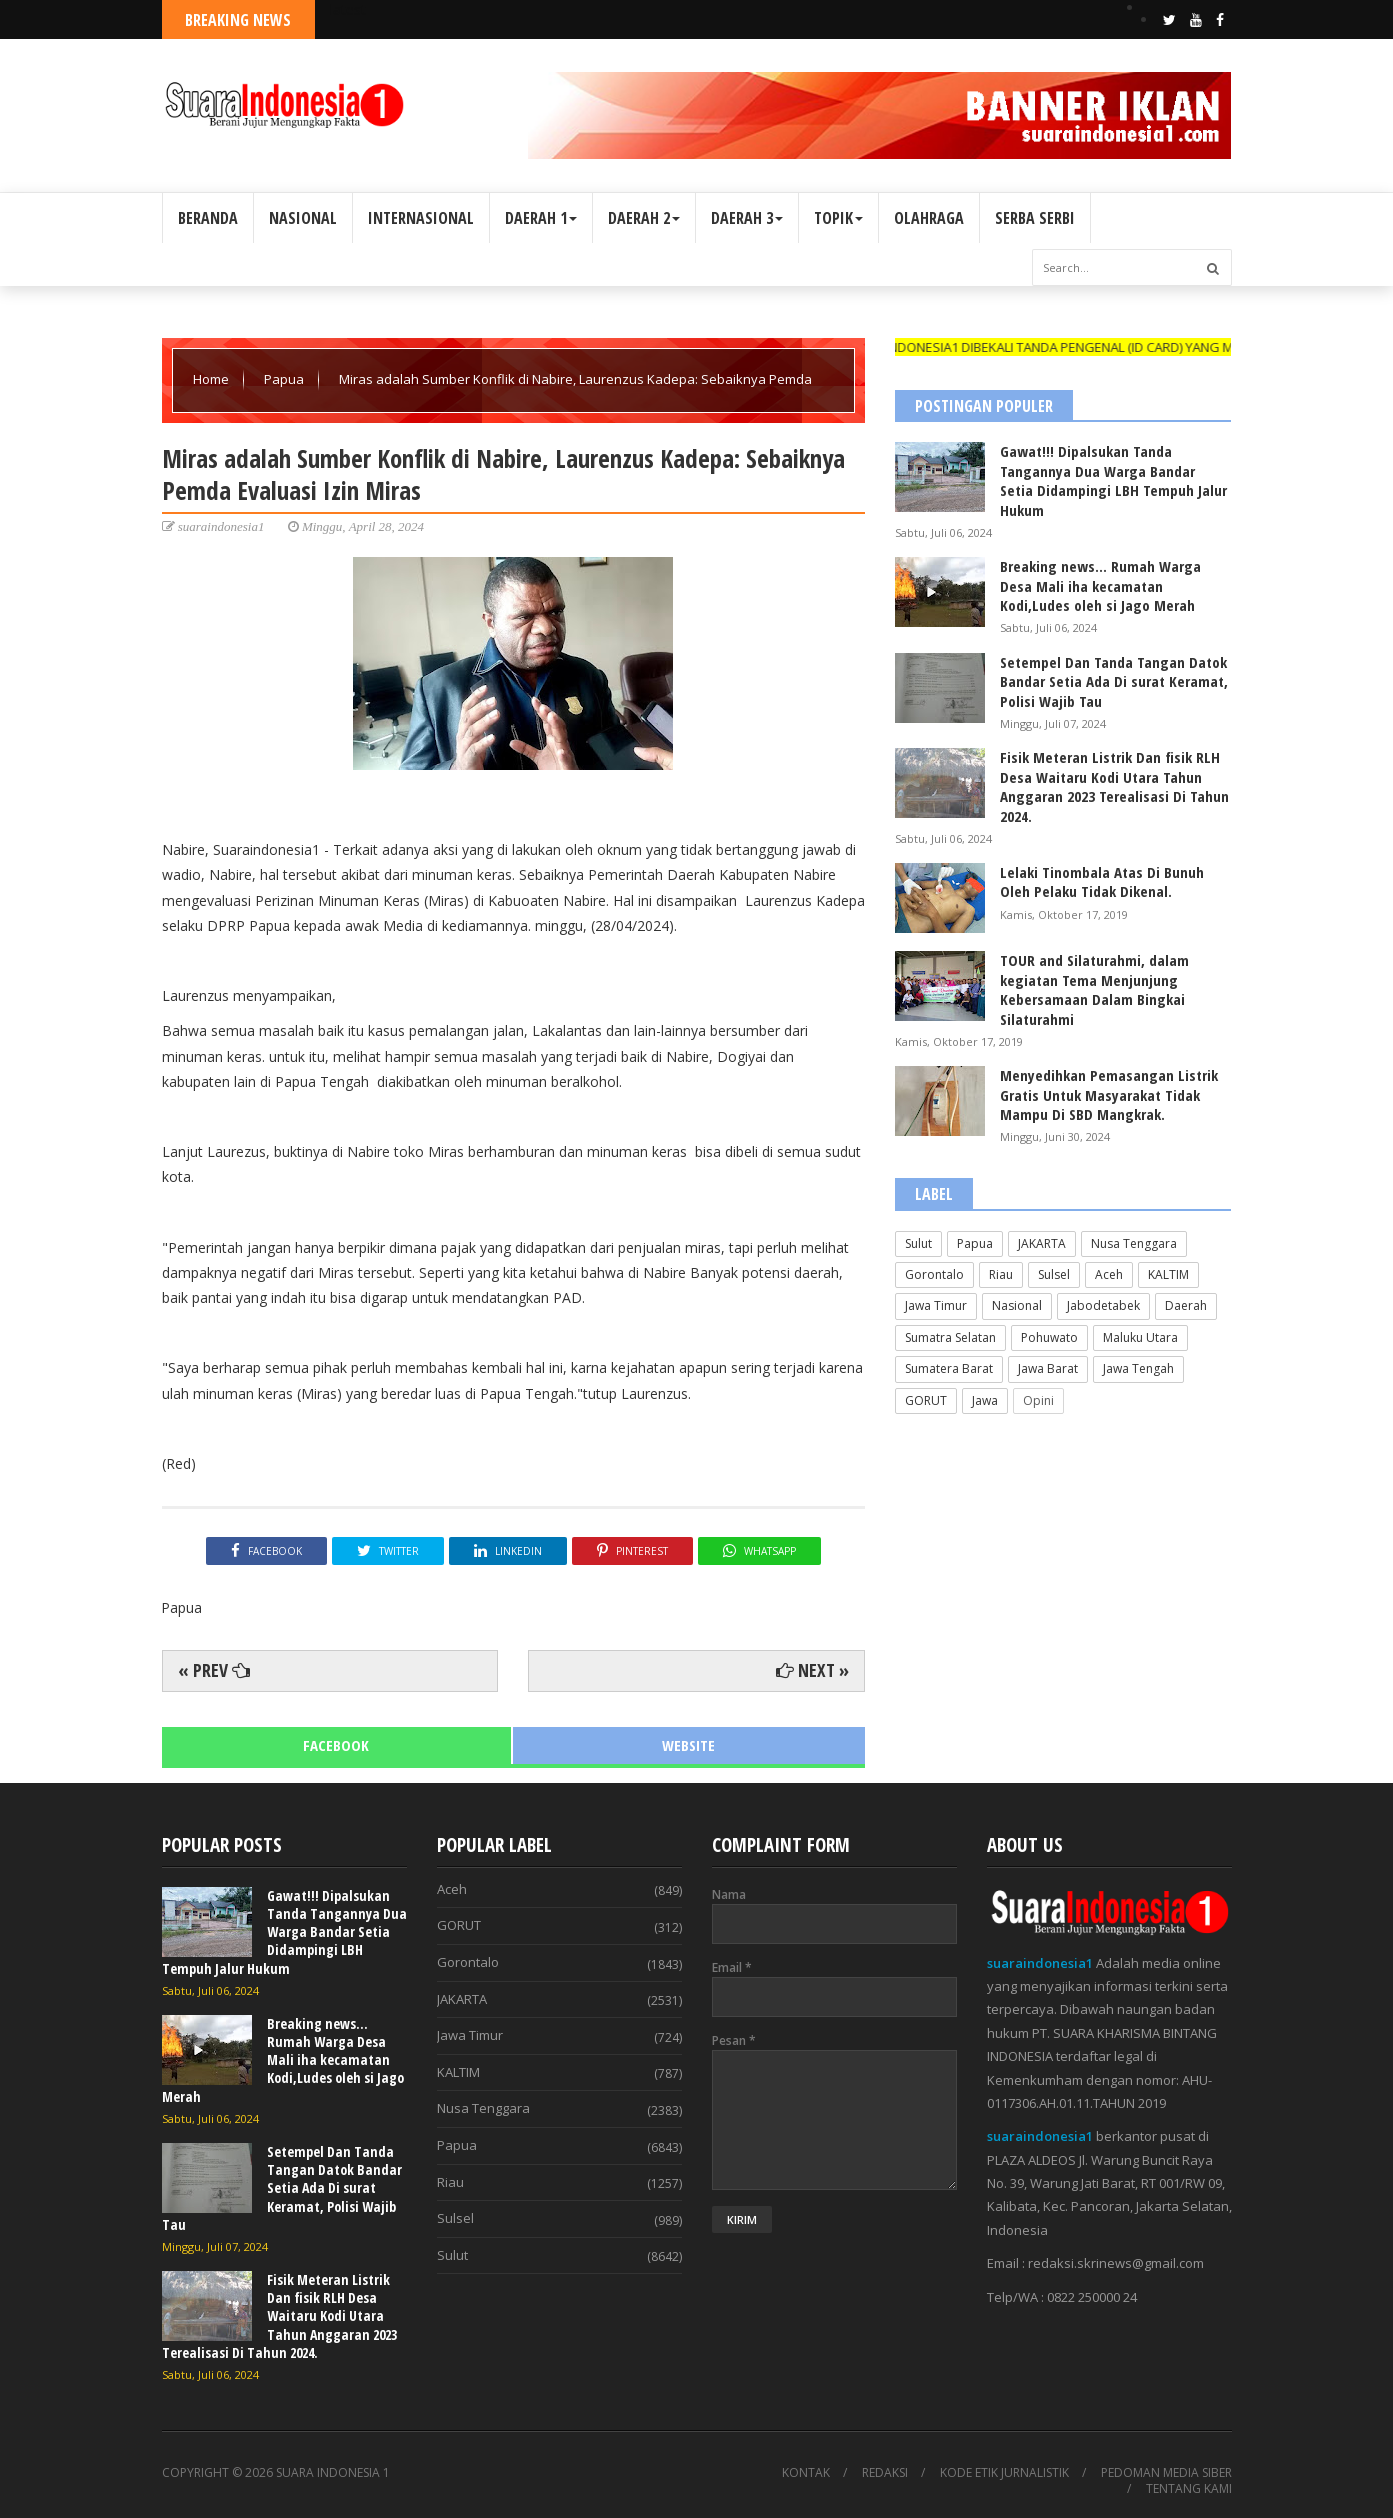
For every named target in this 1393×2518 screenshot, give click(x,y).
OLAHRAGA (929, 218)
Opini (1038, 1400)
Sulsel (1054, 1274)
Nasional (1017, 1305)
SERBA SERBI (1035, 218)
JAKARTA (1042, 1243)
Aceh (1109, 1274)
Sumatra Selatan (950, 1337)
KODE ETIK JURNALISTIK (1004, 2473)
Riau (1001, 1274)
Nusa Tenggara (1134, 1243)
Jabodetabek (1103, 1305)
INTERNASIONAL (421, 218)
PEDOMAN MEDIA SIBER (1166, 2473)
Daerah (1186, 1305)
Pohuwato (1049, 1337)
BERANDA (208, 218)
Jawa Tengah (1138, 1368)
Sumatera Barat (949, 1368)
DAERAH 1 (541, 218)
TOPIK (838, 218)
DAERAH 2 (644, 218)
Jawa (985, 1400)
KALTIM (1168, 1274)
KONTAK (806, 2473)
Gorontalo (934, 1274)
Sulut (918, 1243)
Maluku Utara (1140, 1337)
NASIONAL (303, 218)
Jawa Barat (1048, 1368)
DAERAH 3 (747, 218)
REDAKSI (885, 2473)
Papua (285, 379)
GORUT (926, 1400)
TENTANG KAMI (1189, 2489)
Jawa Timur (936, 1305)
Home (212, 379)
